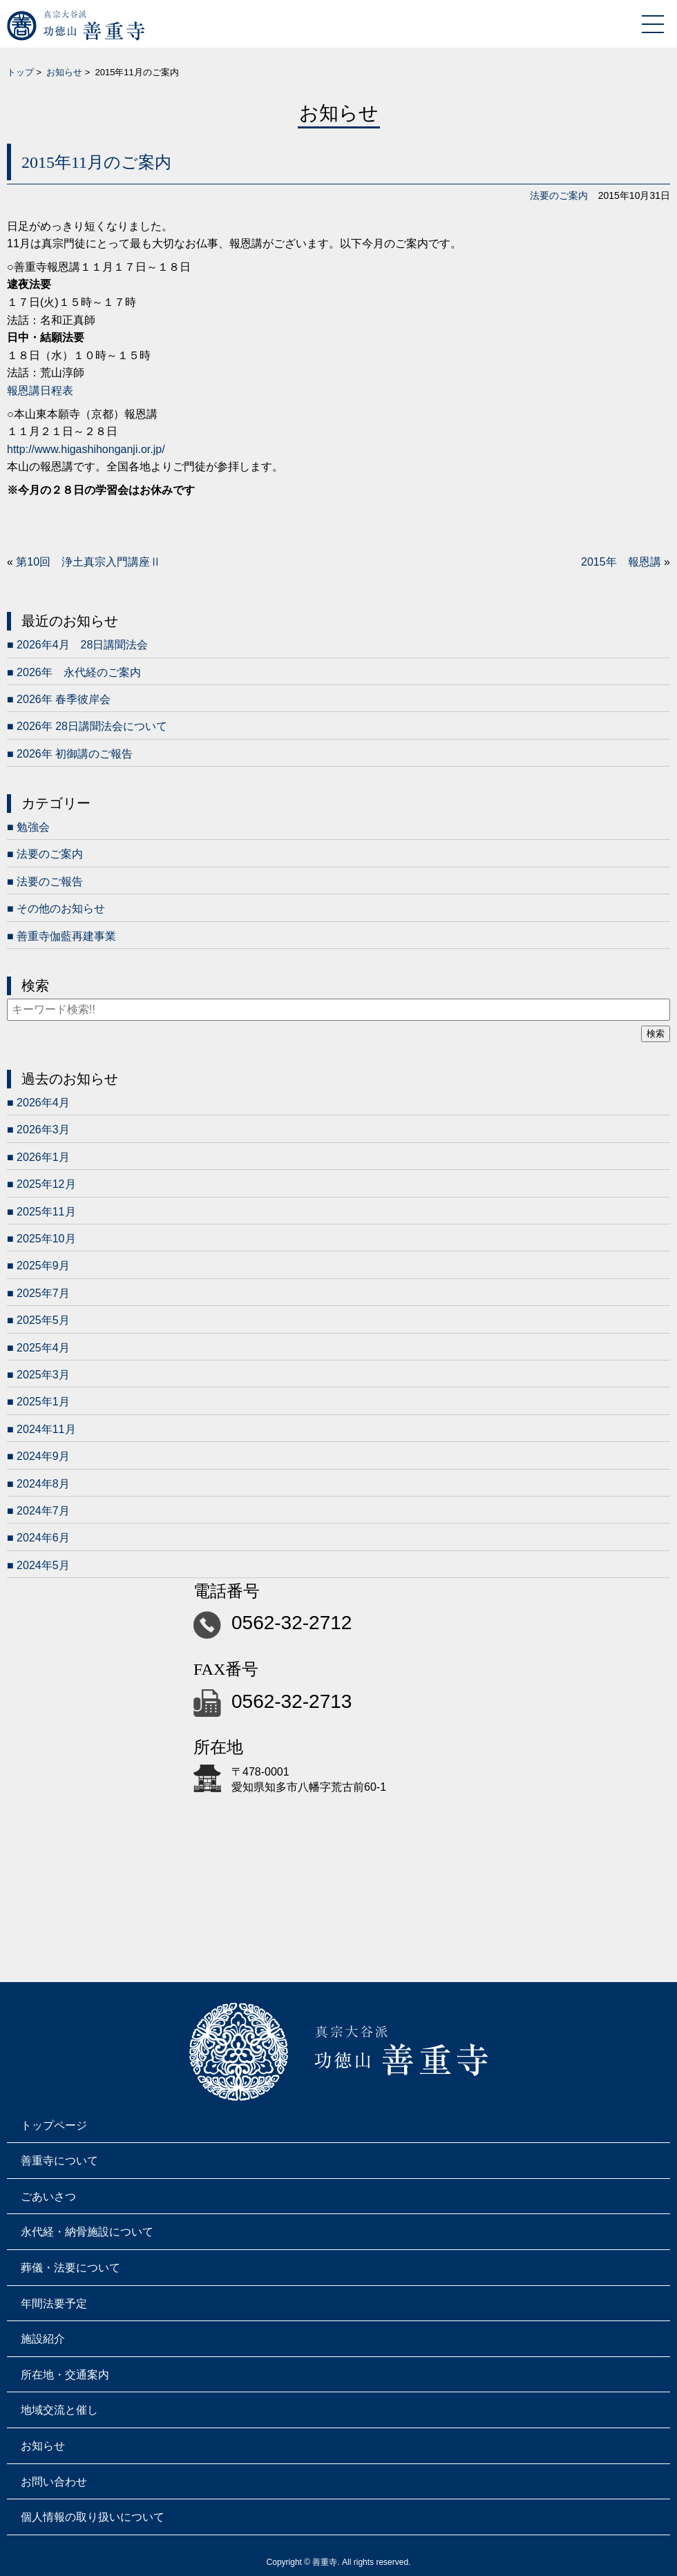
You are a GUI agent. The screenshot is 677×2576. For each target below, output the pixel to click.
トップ (20, 72)
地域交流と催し (59, 2410)
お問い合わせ (54, 2482)
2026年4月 (43, 1102)
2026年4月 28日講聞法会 (82, 645)
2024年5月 (43, 1565)
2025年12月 (46, 1184)
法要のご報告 (50, 881)
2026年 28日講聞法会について (92, 726)
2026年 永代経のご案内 (79, 672)
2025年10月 (46, 1238)
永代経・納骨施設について (87, 2232)
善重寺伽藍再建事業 (66, 936)
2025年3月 (43, 1375)
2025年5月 (43, 1320)
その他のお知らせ (61, 908)
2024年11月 (46, 1429)
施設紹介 (43, 2339)
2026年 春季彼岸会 (64, 699)
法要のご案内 (559, 195)
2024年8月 (43, 1484)
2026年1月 (43, 1157)
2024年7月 (43, 1511)
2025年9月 (43, 1265)
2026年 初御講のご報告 (75, 754)
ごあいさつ (48, 2196)
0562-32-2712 (291, 1622)
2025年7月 (43, 1293)
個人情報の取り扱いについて (92, 2517)
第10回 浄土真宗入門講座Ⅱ (88, 562)
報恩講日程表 (40, 390)
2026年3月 (43, 1129)
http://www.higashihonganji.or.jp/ (86, 449)
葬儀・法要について (70, 2268)
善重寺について (59, 2160)
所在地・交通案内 (65, 2375)
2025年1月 (43, 1401)
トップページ (54, 2125)
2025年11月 (46, 1212)
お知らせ (64, 72)
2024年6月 (43, 1538)
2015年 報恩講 (621, 562)
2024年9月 (43, 1456)
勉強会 (33, 827)
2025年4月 (43, 1348)
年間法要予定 (54, 2303)
